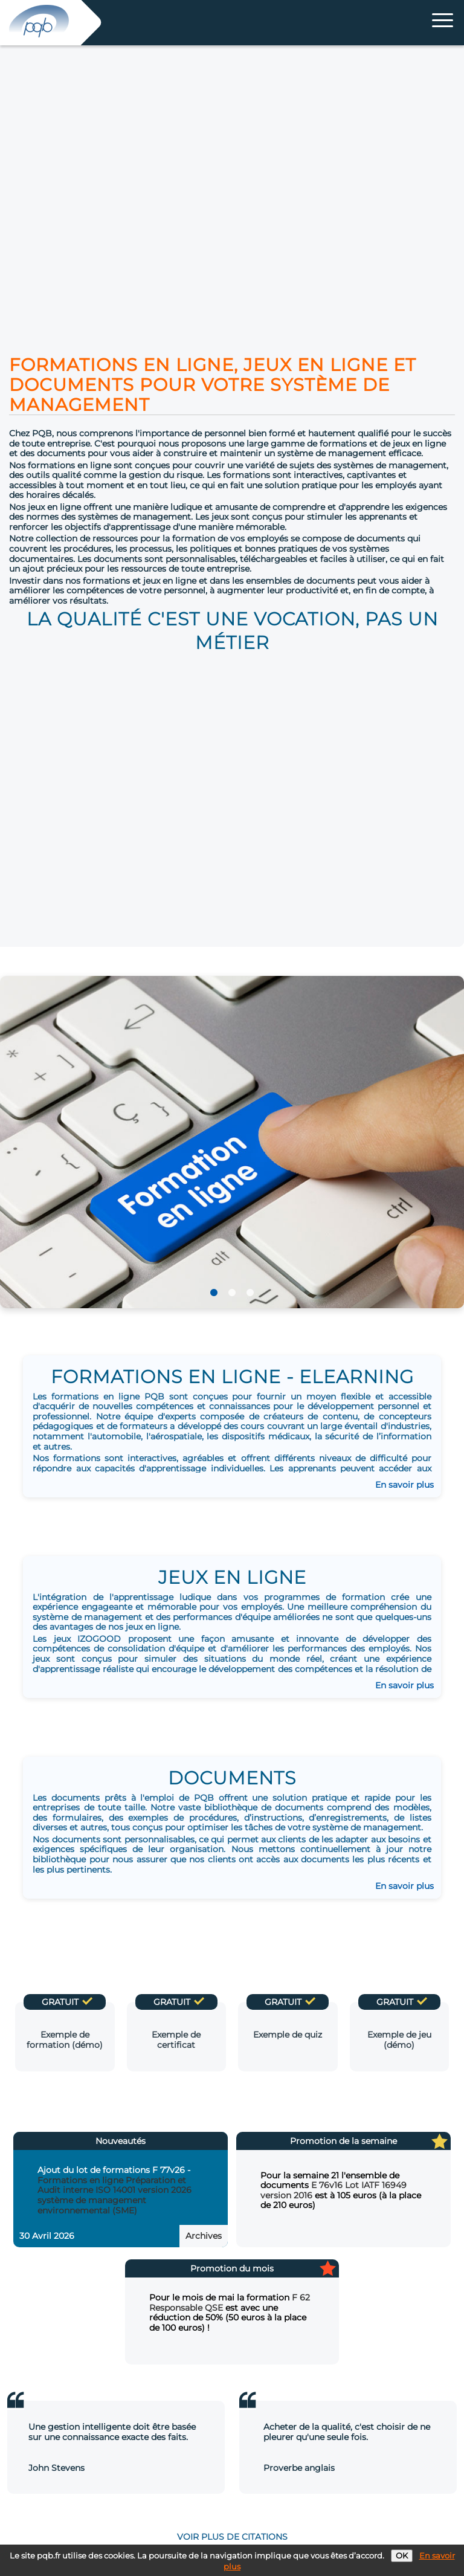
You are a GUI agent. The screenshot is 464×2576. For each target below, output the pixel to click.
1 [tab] (214, 1293)
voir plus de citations (232, 2536)
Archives (203, 2235)
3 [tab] (250, 1293)
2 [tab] (232, 1293)
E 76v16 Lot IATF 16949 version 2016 (333, 2190)
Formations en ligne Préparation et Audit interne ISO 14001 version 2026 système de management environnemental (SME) (114, 2195)
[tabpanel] (232, 1142)
